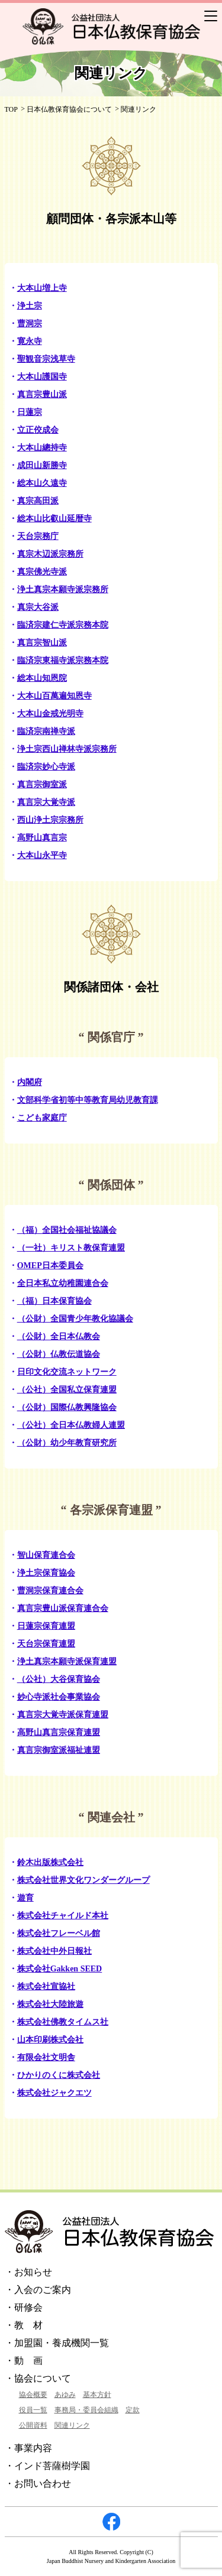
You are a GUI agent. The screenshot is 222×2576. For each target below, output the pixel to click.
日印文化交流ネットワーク (67, 1371)
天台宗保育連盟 (46, 1643)
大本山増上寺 (42, 288)
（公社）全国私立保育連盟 (67, 1389)
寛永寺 (29, 341)
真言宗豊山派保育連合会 (62, 1608)
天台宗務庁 (38, 536)
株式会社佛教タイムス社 (62, 2022)
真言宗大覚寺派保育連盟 (62, 1714)
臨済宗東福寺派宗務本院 (62, 660)
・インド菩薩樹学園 (47, 2466)
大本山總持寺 (42, 447)
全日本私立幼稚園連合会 (62, 1283)
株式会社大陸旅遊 (50, 2004)
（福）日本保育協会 (54, 1301)
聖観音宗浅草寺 (46, 359)
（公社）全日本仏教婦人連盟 (71, 1425)
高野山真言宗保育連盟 (58, 1732)
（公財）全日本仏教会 (58, 1336)
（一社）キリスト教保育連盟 (71, 1247)
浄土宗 (29, 305)
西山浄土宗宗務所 (50, 820)
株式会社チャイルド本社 (62, 1915)
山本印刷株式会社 (50, 2039)
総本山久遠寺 (42, 483)
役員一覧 (33, 2410)
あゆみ (65, 2394)
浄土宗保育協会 (46, 1572)
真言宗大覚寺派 (46, 802)
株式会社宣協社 (46, 1986)
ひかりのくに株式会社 (58, 2075)
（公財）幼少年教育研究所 (67, 1442)
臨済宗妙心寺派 (46, 766)
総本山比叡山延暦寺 (54, 518)
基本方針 (97, 2394)
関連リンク (72, 2425)
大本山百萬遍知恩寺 (54, 695)
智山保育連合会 (46, 1555)
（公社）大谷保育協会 (58, 1679)
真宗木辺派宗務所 (50, 554)
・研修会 (24, 2307)
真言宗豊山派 (42, 394)
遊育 (25, 1897)
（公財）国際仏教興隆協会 (67, 1407)
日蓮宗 (29, 412)
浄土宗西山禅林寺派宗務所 (67, 749)
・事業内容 (28, 2448)
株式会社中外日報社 (54, 1951)
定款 (133, 2410)
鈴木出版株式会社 (50, 1862)
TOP (11, 109)
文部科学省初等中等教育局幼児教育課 (87, 1100)
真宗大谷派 (38, 607)
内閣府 (29, 1082)
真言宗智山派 (42, 642)
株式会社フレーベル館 (58, 1933)
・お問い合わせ (38, 2483)
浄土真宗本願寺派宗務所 (62, 589)
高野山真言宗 (42, 837)
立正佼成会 (38, 429)
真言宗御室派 (42, 784)
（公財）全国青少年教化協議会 (75, 1318)
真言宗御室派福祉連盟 (58, 1750)
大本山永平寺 (42, 855)
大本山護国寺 (42, 376)
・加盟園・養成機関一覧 (57, 2343)
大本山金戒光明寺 (50, 713)
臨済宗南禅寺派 (46, 731)
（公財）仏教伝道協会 (58, 1354)
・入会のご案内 (38, 2290)
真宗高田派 (38, 500)
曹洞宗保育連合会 (50, 1590)
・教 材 (24, 2325)
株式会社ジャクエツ (54, 2092)
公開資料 (33, 2425)
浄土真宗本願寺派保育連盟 (67, 1661)
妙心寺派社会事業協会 (58, 1697)
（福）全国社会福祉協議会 (67, 1230)
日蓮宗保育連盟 (46, 1626)
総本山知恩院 (42, 678)
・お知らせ (28, 2272)
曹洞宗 (29, 323)
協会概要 (33, 2394)
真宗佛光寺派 (42, 571)
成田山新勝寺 (42, 465)
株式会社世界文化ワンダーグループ (83, 1880)
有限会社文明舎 (46, 2057)
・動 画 (24, 2361)
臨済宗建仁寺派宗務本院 (62, 625)
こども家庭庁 (42, 1117)
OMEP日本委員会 (50, 1265)
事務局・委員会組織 (86, 2410)
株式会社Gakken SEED (59, 1968)
